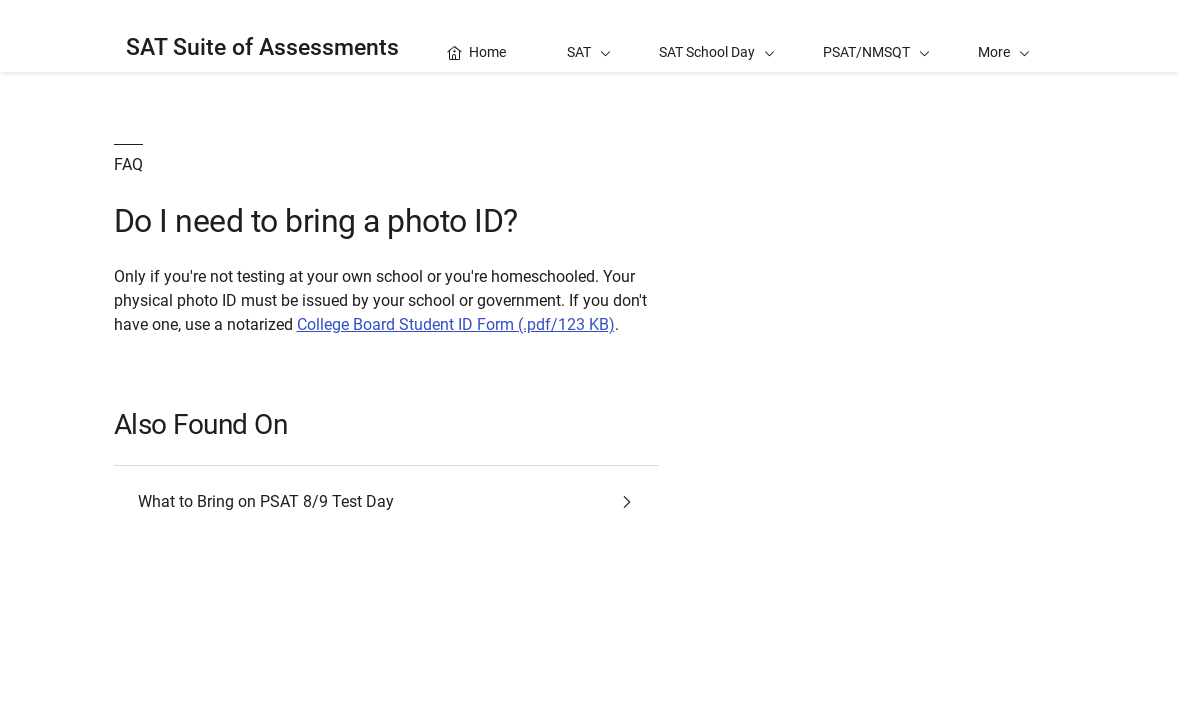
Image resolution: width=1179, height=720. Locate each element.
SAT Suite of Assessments (262, 47)
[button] (1004, 36)
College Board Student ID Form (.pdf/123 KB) (456, 324)
